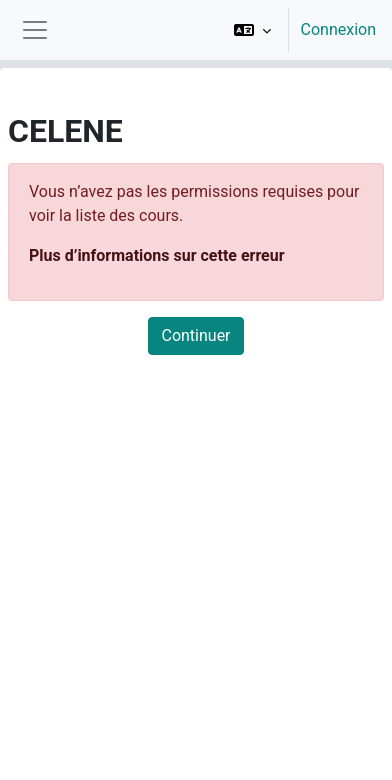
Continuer (195, 335)
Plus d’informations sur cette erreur (157, 255)
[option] (298, 30)
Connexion (338, 29)
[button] (252, 30)
